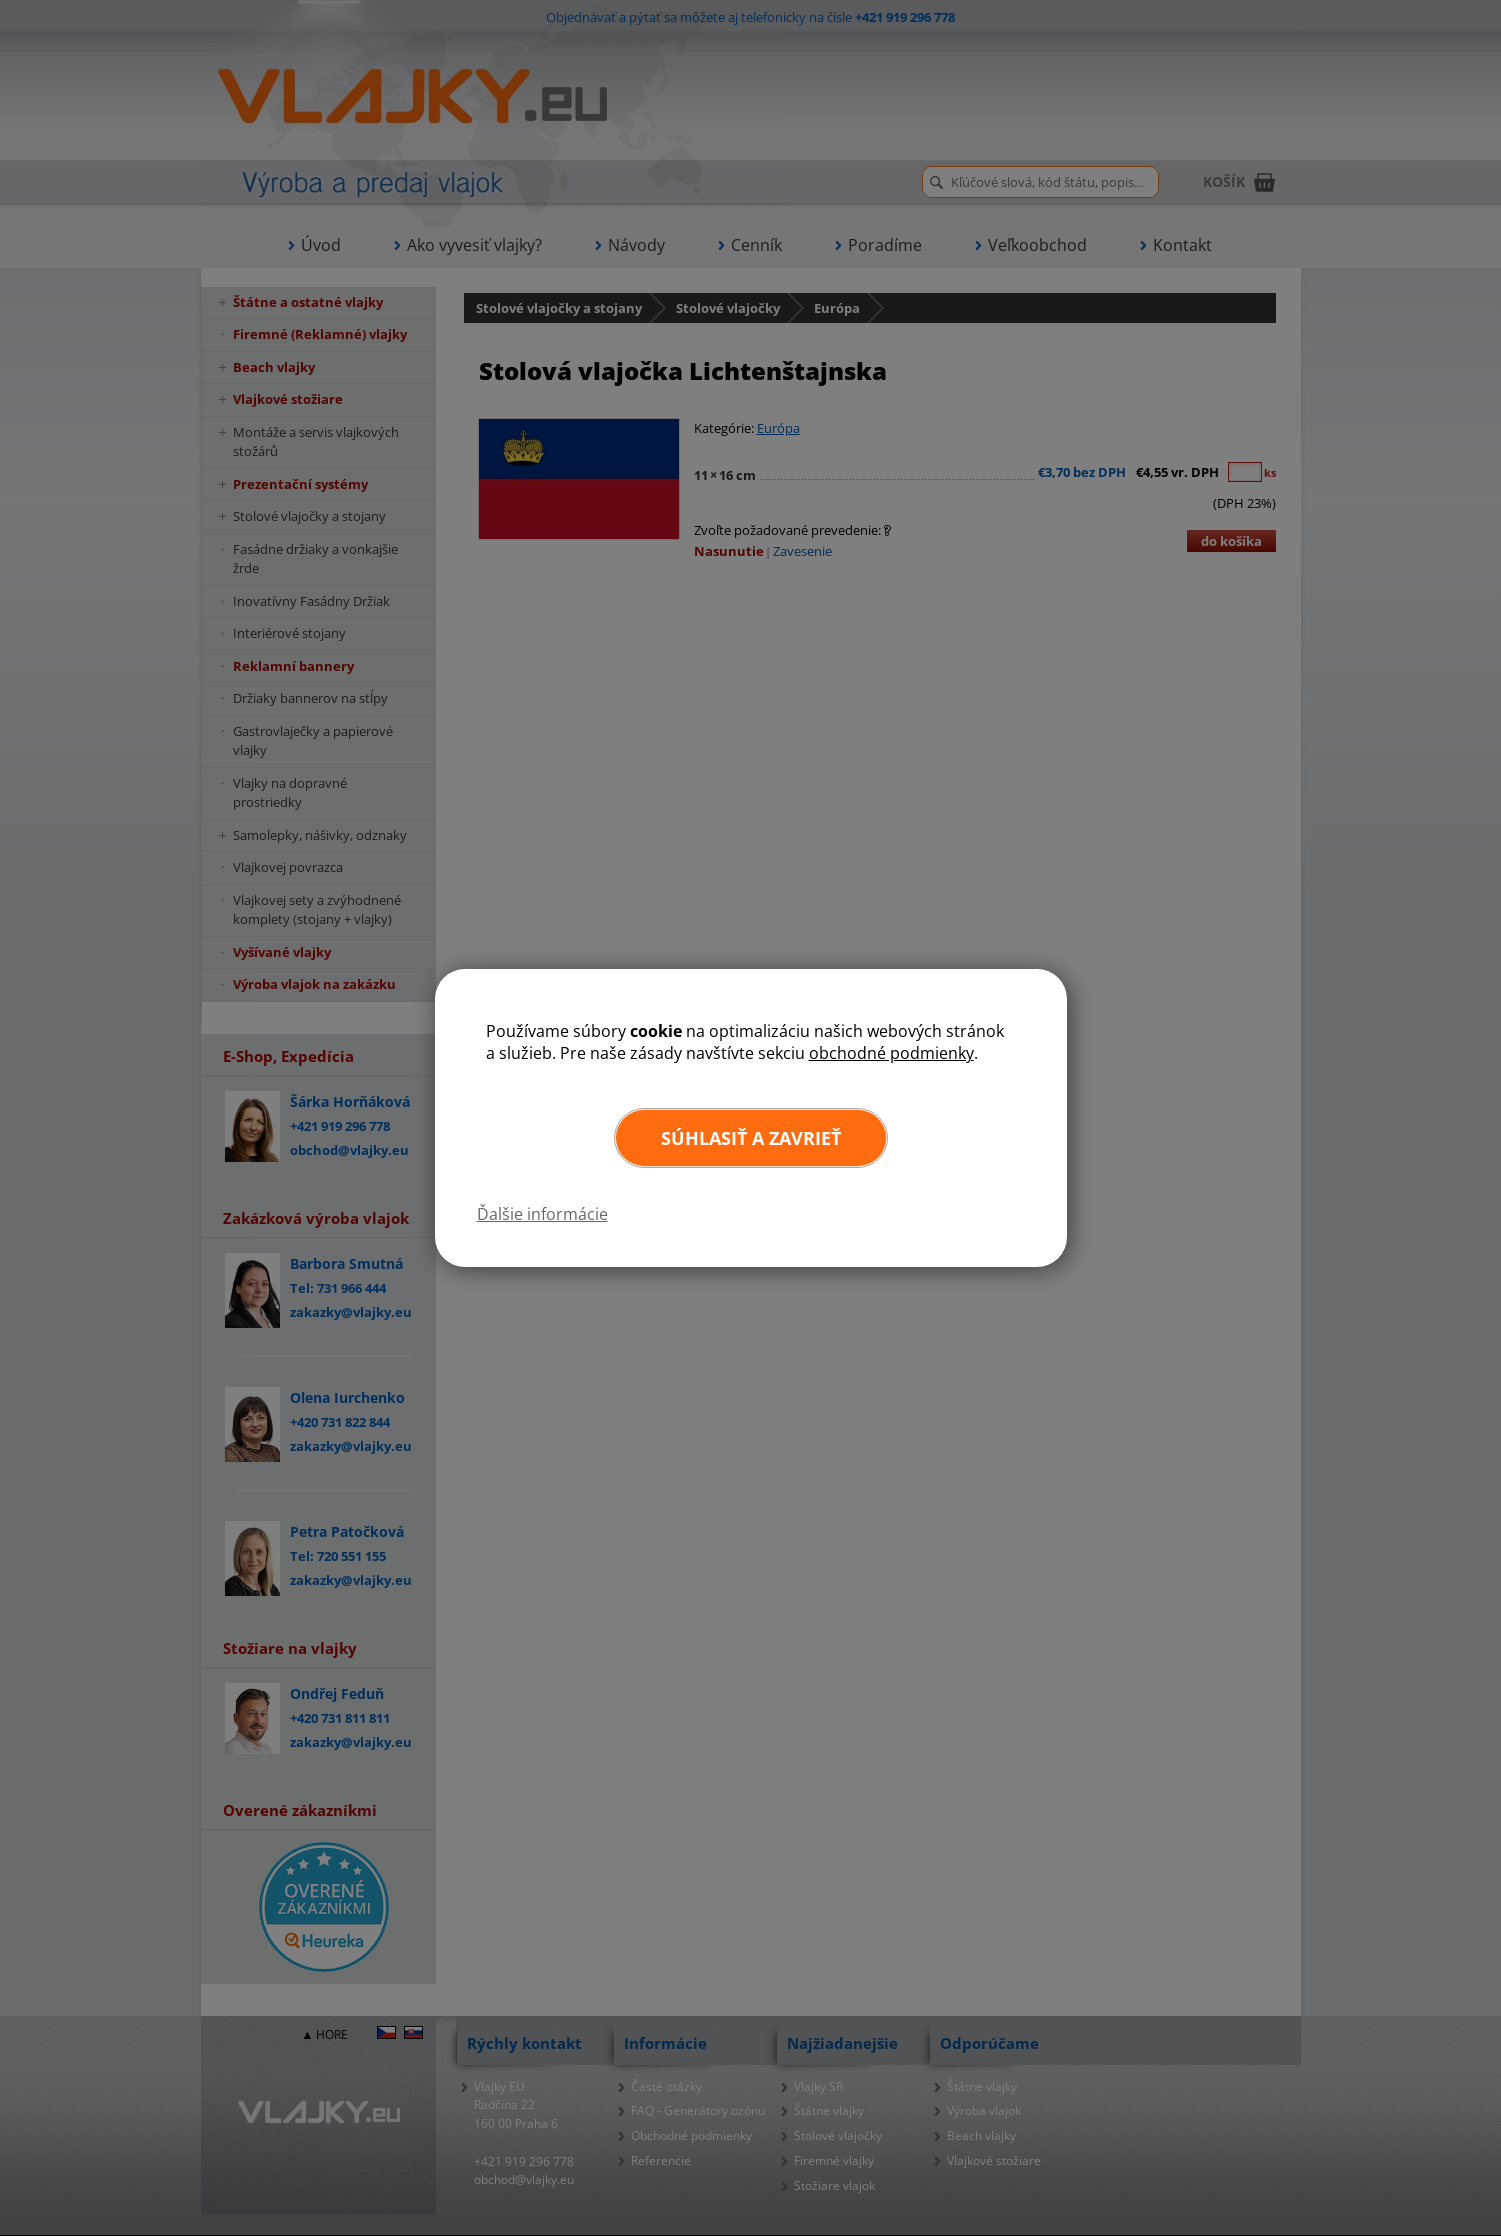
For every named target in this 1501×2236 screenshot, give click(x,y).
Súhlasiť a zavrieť (751, 1138)
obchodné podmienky (891, 1053)
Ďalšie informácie (542, 1214)
